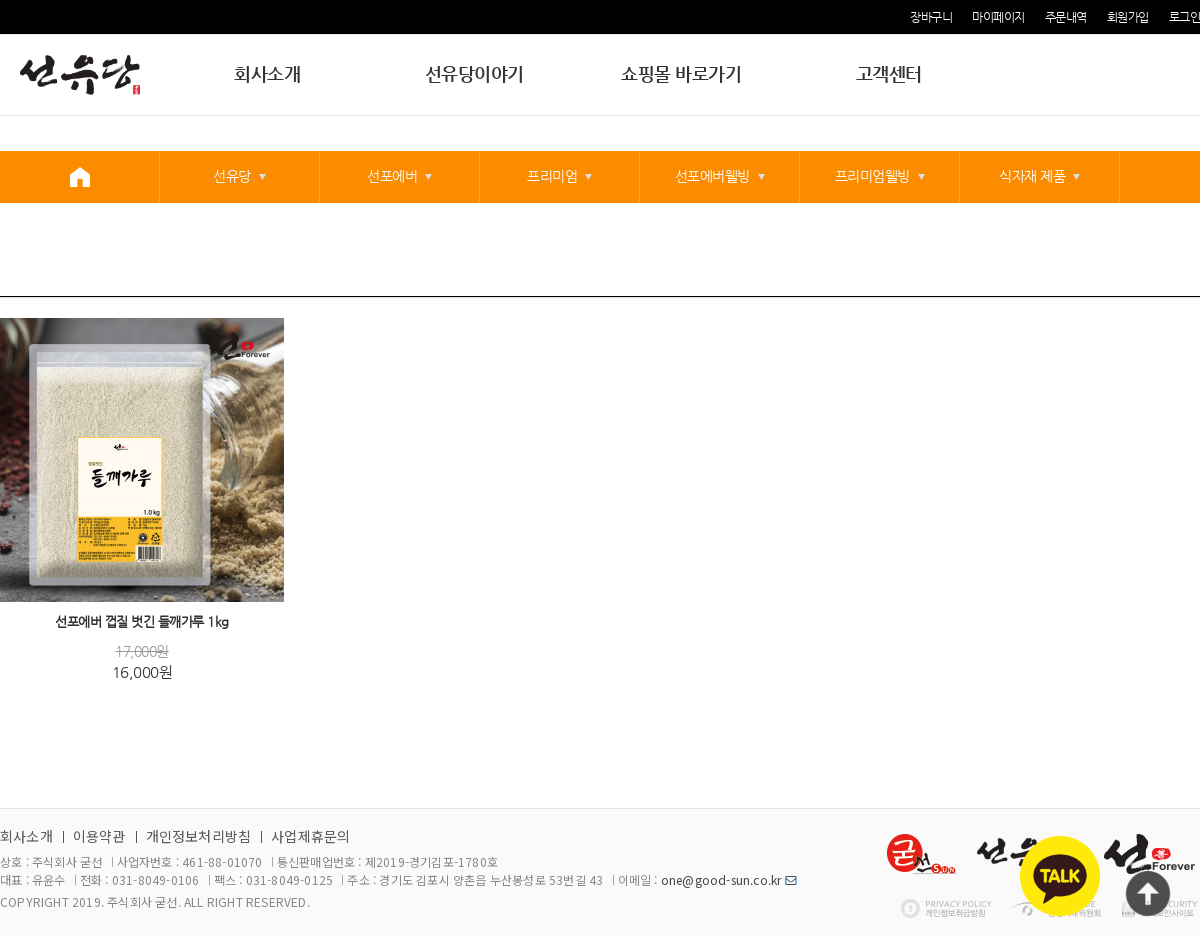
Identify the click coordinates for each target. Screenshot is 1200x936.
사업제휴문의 (310, 836)
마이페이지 (998, 17)
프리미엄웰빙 (872, 176)
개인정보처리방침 (199, 836)
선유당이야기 (474, 73)
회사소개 (267, 73)
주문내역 (1066, 17)
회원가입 (1128, 17)
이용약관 (99, 836)
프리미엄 (552, 176)
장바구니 (931, 17)
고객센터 (889, 73)
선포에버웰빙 (712, 176)
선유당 (232, 176)
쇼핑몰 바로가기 (681, 73)
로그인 (1185, 17)
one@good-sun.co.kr (721, 879)
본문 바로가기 (0, 0)
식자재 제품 (1032, 176)
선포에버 (392, 176)
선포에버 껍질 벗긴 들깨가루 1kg (142, 622)
